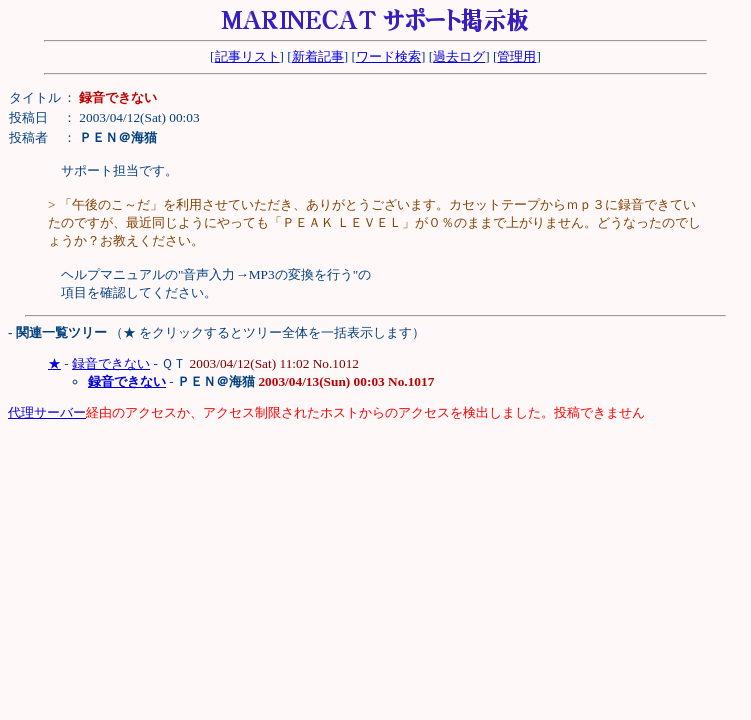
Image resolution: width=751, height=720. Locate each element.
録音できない (111, 363)
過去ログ (459, 56)
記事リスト (247, 56)
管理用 (516, 56)
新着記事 (318, 56)
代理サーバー (47, 412)
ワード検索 (388, 56)
